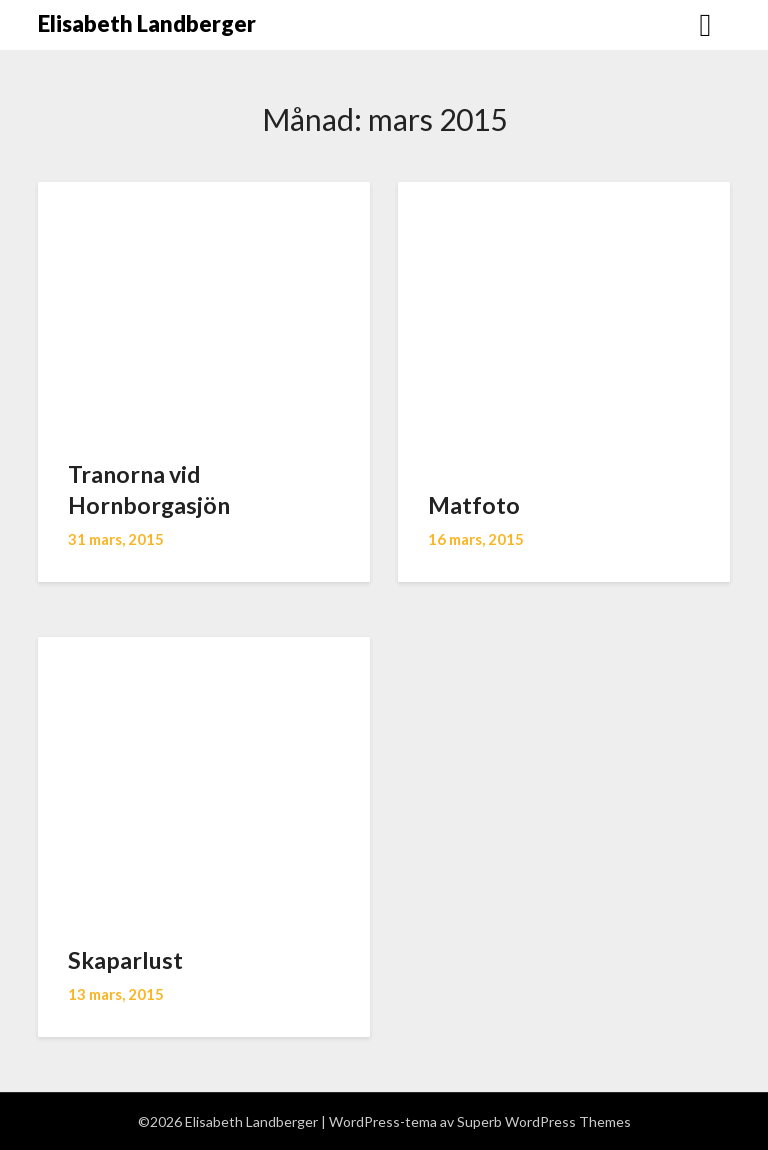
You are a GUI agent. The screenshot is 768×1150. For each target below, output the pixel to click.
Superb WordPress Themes (544, 1121)
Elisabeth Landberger (147, 23)
